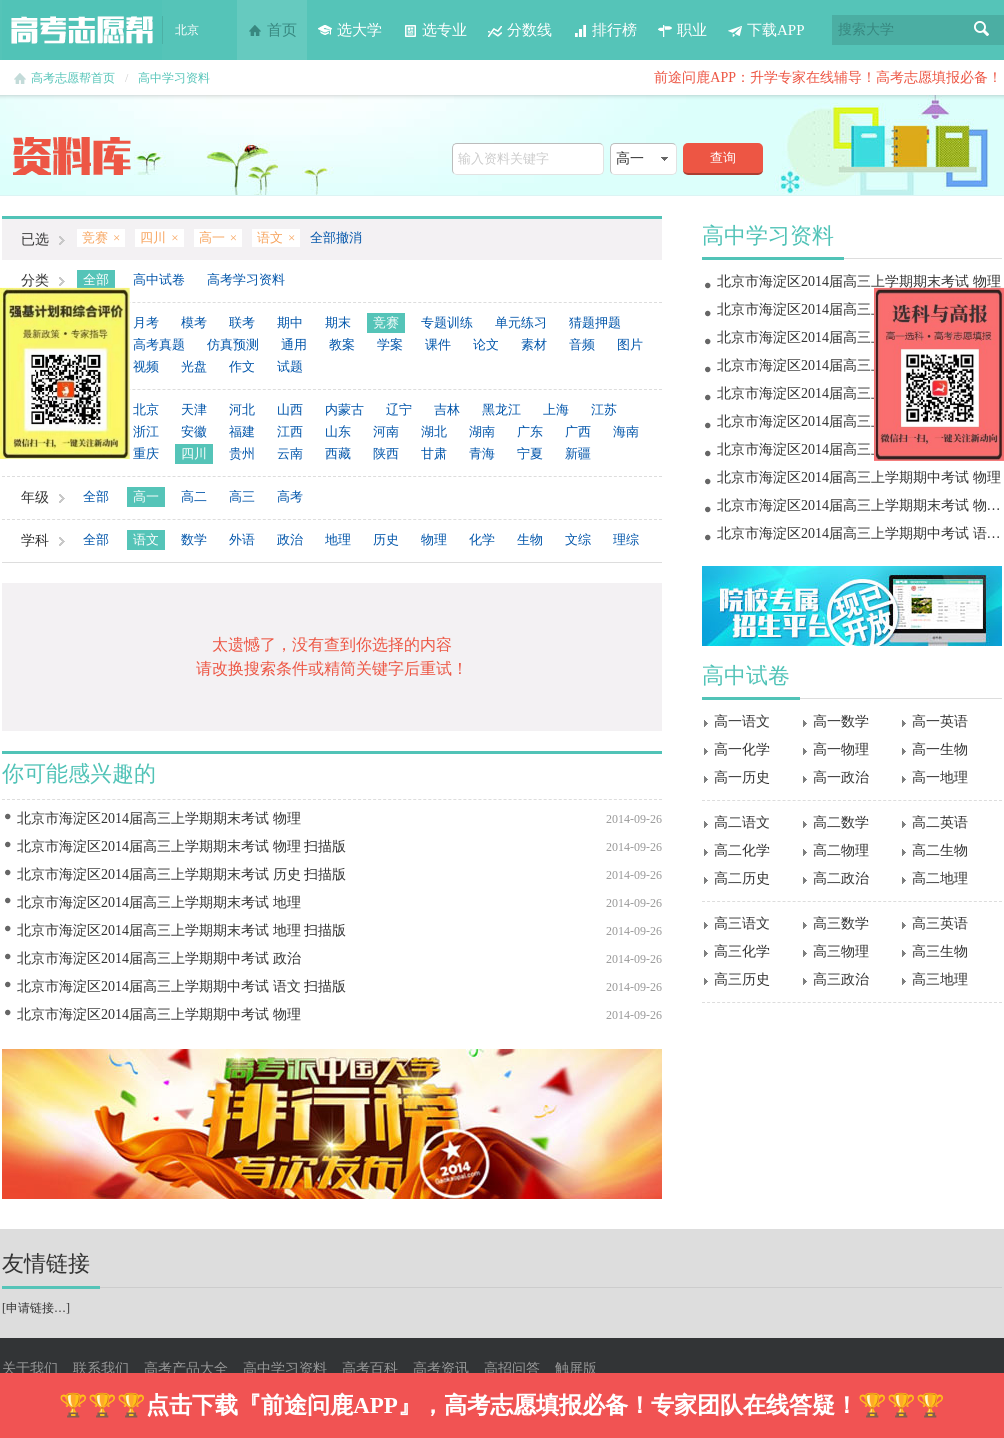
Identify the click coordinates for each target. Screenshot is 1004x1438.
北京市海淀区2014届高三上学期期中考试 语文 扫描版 (181, 986)
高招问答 (512, 1368)
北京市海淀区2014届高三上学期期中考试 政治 (159, 958)
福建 (242, 431)
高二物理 (841, 850)
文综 (578, 539)
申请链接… (36, 1308)
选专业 (434, 30)
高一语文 (742, 721)
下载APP (766, 30)
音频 (582, 344)
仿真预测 (233, 344)
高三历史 (742, 979)
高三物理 (841, 951)
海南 (626, 431)
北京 (146, 409)
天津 (194, 409)
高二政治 (841, 878)
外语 (242, 539)
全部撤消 (336, 237)
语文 (146, 539)
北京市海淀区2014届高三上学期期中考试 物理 (159, 1014)
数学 (194, 539)
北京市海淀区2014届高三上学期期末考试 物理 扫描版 (181, 846)
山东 (338, 431)
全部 (96, 279)
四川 (194, 453)
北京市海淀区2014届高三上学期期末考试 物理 (159, 818)
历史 (386, 539)
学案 (390, 344)
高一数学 (841, 721)
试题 (290, 366)
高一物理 (841, 749)
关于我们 (30, 1368)
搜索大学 (866, 29)
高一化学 (742, 749)
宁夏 (530, 453)
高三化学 (742, 951)
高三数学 (841, 923)
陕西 (386, 453)
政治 (290, 539)
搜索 (982, 30)
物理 (434, 539)
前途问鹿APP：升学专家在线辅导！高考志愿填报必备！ (828, 77)
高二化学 (742, 850)
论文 (486, 344)
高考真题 (159, 344)
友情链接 (46, 1263)
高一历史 (742, 777)
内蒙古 (344, 409)
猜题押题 (595, 322)
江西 (290, 431)
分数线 (519, 30)
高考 (290, 496)
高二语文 (742, 822)
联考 (242, 322)
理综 (626, 539)
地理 (338, 539)
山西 (290, 409)
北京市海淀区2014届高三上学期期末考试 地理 (159, 902)
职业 (682, 30)
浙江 (146, 431)
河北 (242, 409)
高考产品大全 (186, 1368)
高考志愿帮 (82, 30)
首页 (272, 30)
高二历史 (742, 878)
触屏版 (576, 1368)
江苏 (604, 409)
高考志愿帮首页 (73, 78)
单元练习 (521, 322)
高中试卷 (159, 279)
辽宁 (399, 409)
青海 (482, 453)
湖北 (434, 431)
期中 (290, 322)
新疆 (578, 453)
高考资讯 (441, 1368)
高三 (242, 496)
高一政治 (841, 777)
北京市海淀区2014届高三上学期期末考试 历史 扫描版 (181, 874)
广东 (530, 431)
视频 (146, 366)
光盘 (194, 366)
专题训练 (447, 322)
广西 (578, 431)
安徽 (194, 431)
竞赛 (386, 322)
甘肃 (434, 453)
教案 (342, 344)
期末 (338, 322)
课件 (438, 344)
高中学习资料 (174, 78)
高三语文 (742, 923)
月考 (146, 322)
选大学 (349, 30)
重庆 (146, 453)
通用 (294, 344)
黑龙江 (501, 409)
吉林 (447, 409)
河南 (386, 431)
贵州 (242, 453)
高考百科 (370, 1368)
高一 (146, 496)
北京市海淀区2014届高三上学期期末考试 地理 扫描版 (181, 930)
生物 (530, 539)
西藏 (338, 453)
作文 (242, 366)
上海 (556, 409)
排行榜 (604, 30)
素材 (534, 344)
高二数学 (841, 822)
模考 (194, 322)
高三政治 (841, 979)
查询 (723, 157)
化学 (482, 539)
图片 (630, 344)
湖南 (482, 431)
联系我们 (101, 1368)
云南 (290, 453)
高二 (194, 496)
